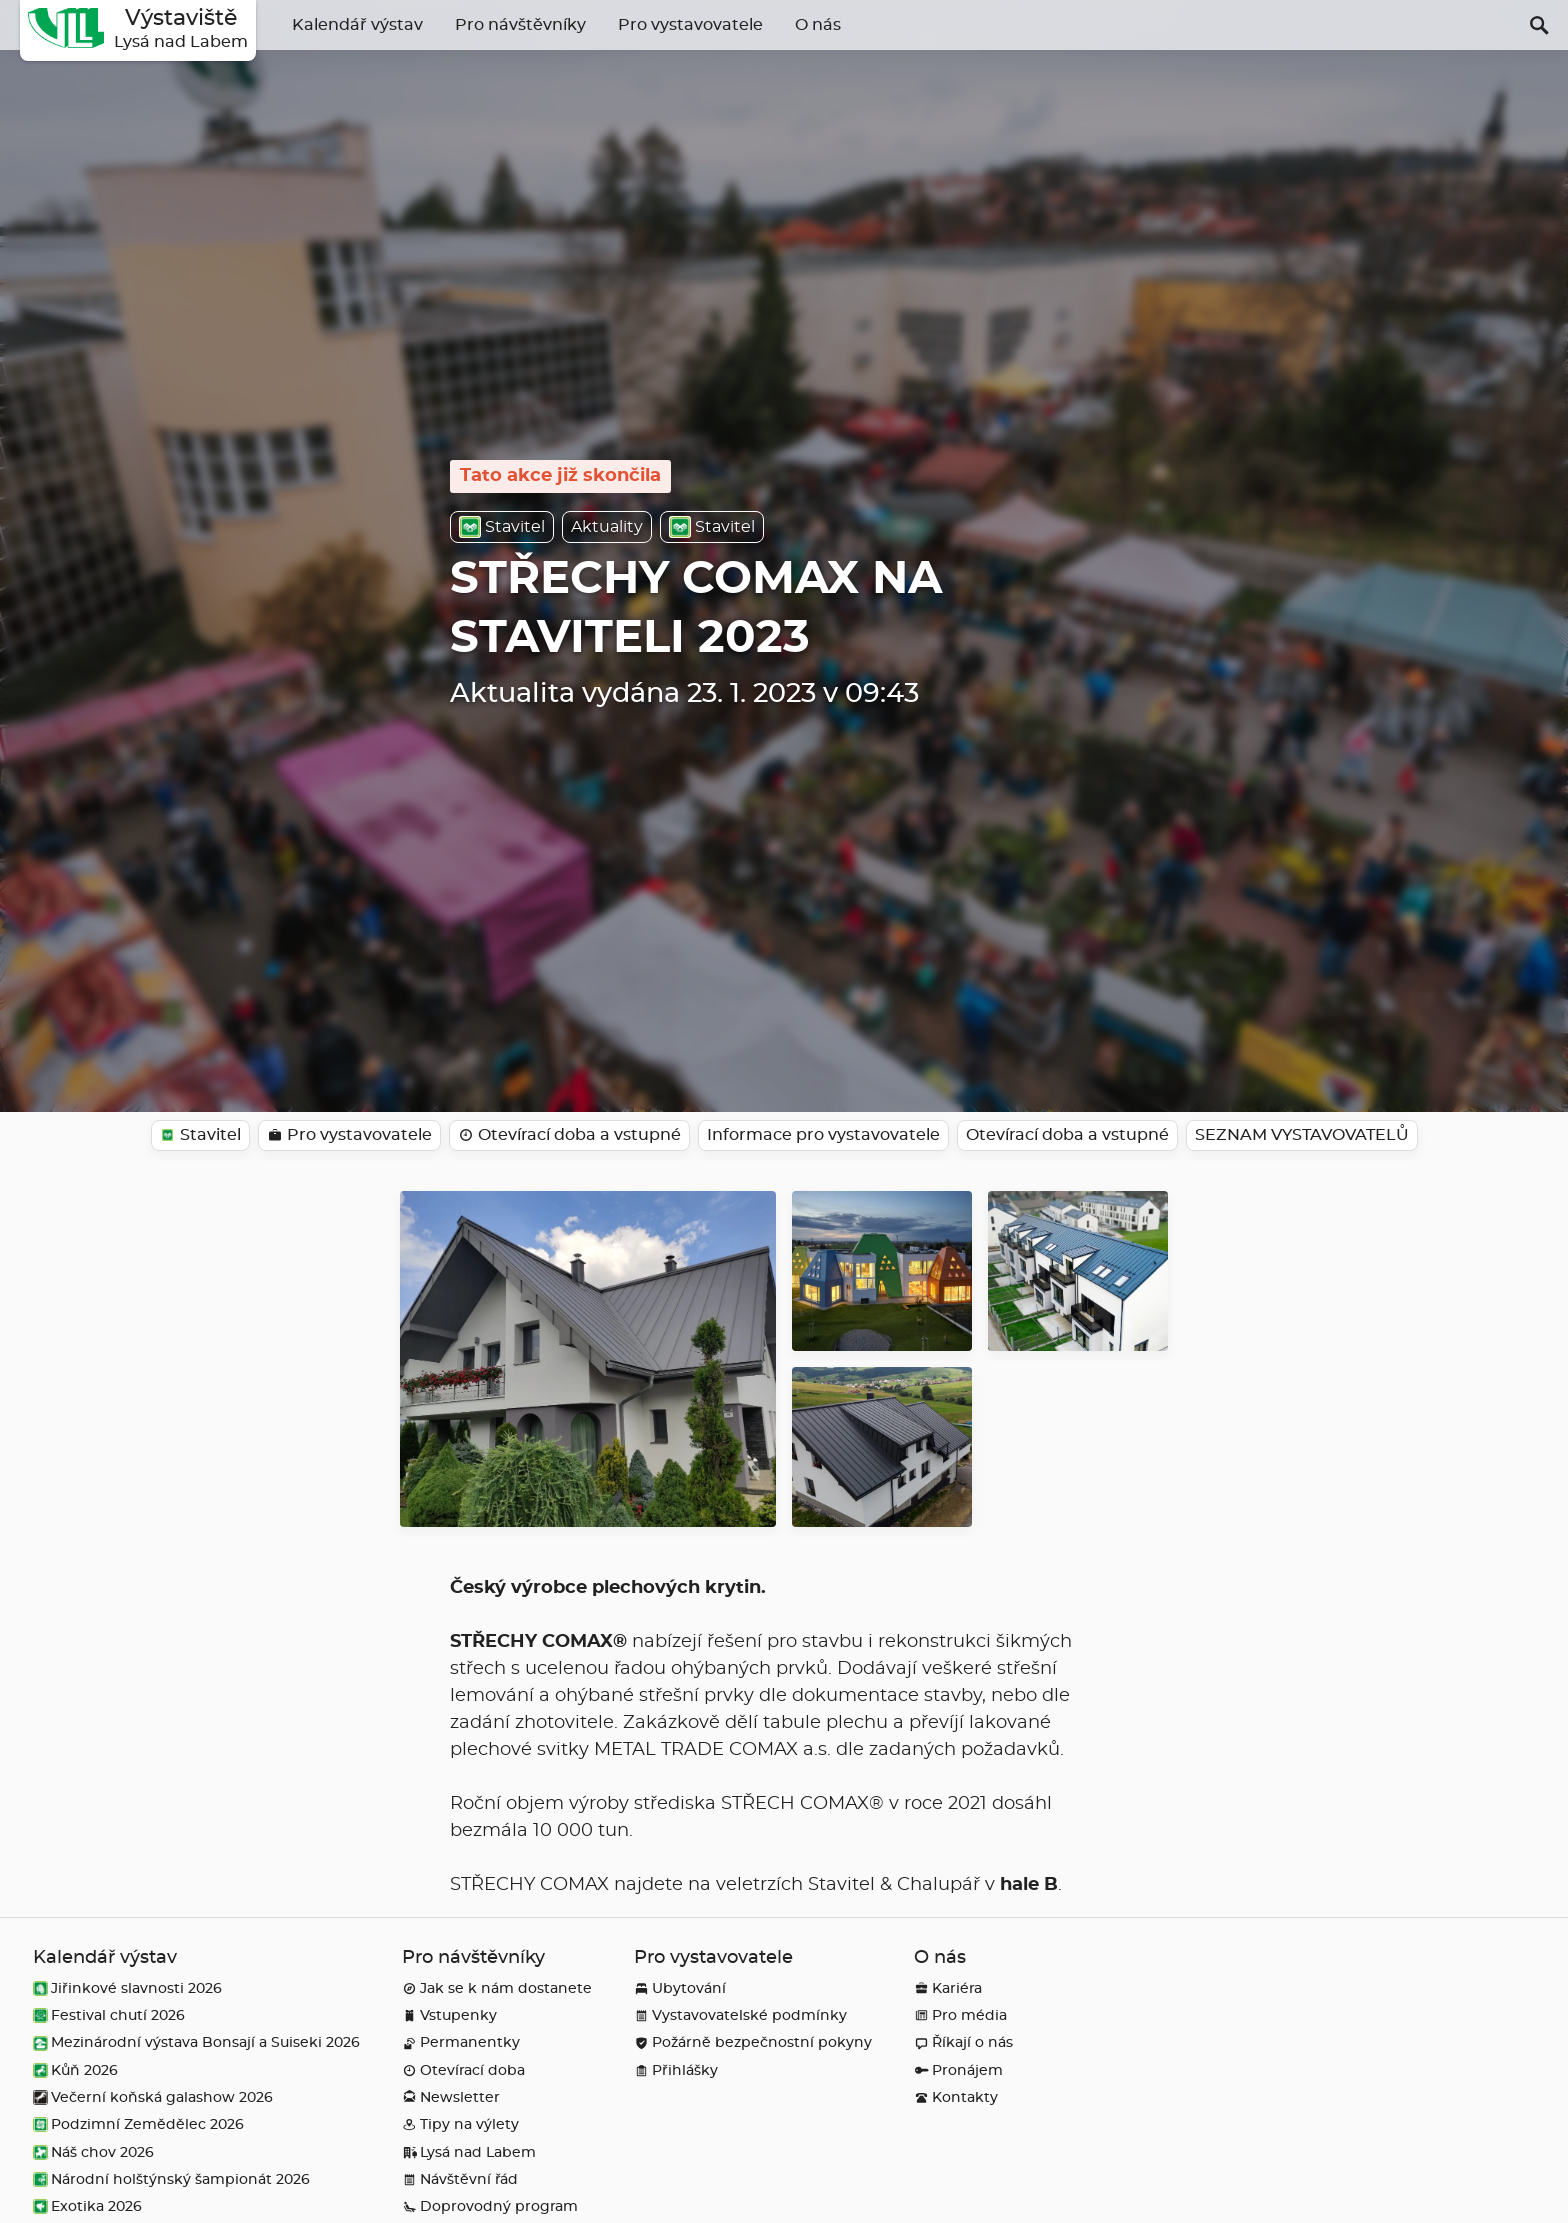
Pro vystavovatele (690, 25)
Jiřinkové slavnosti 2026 (127, 1988)
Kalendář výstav (357, 25)
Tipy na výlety (460, 2124)
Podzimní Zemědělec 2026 (138, 2124)
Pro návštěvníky (520, 25)
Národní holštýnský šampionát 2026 (171, 2179)
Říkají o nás (963, 2042)
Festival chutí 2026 (109, 2015)
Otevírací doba (463, 2070)
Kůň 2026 (75, 2070)
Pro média (960, 2015)
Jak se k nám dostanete (497, 1988)
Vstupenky (449, 2015)
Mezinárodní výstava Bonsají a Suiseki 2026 (196, 2042)
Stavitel (502, 527)
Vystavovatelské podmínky (740, 2015)
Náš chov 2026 (93, 2152)
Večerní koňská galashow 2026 (153, 2097)
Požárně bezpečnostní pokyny (753, 2042)
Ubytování (680, 1988)
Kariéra (948, 1988)
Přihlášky (676, 2070)
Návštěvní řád (460, 2179)
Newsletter (451, 2097)
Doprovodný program (490, 2206)
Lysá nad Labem (469, 2152)
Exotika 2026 (87, 2206)
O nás (818, 25)
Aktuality (607, 527)
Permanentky (461, 2042)
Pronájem (958, 2070)
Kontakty (956, 2097)
